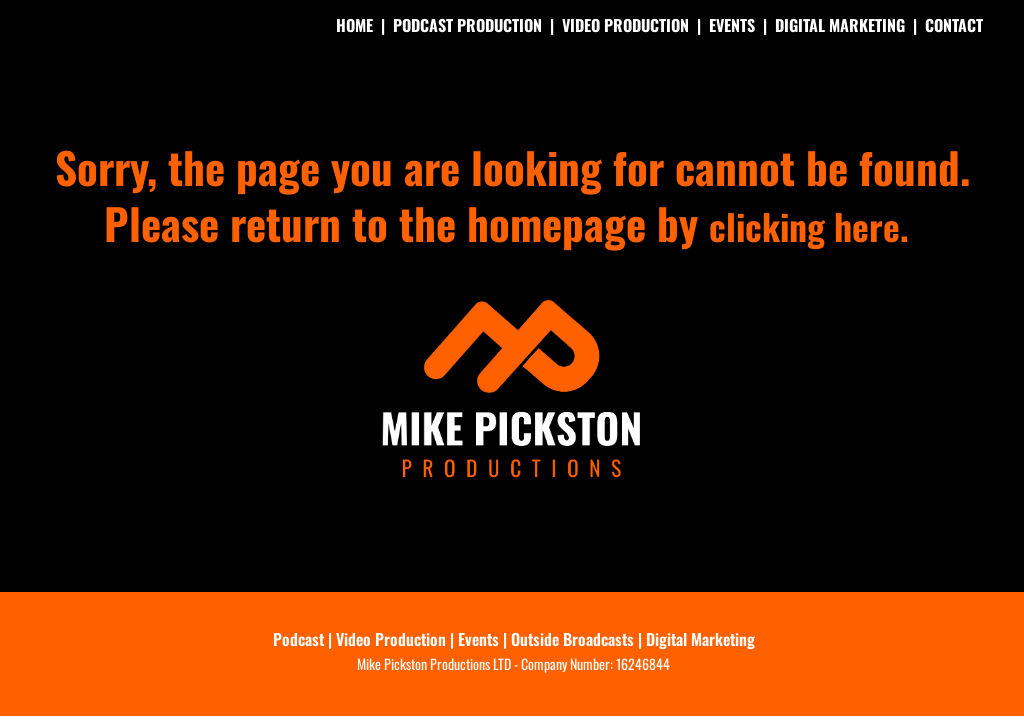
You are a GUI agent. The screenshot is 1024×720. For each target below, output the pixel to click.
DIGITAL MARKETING (840, 25)
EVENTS (732, 25)
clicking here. (809, 222)
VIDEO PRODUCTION (625, 25)
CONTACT (954, 25)
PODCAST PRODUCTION (467, 25)
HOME (354, 25)
